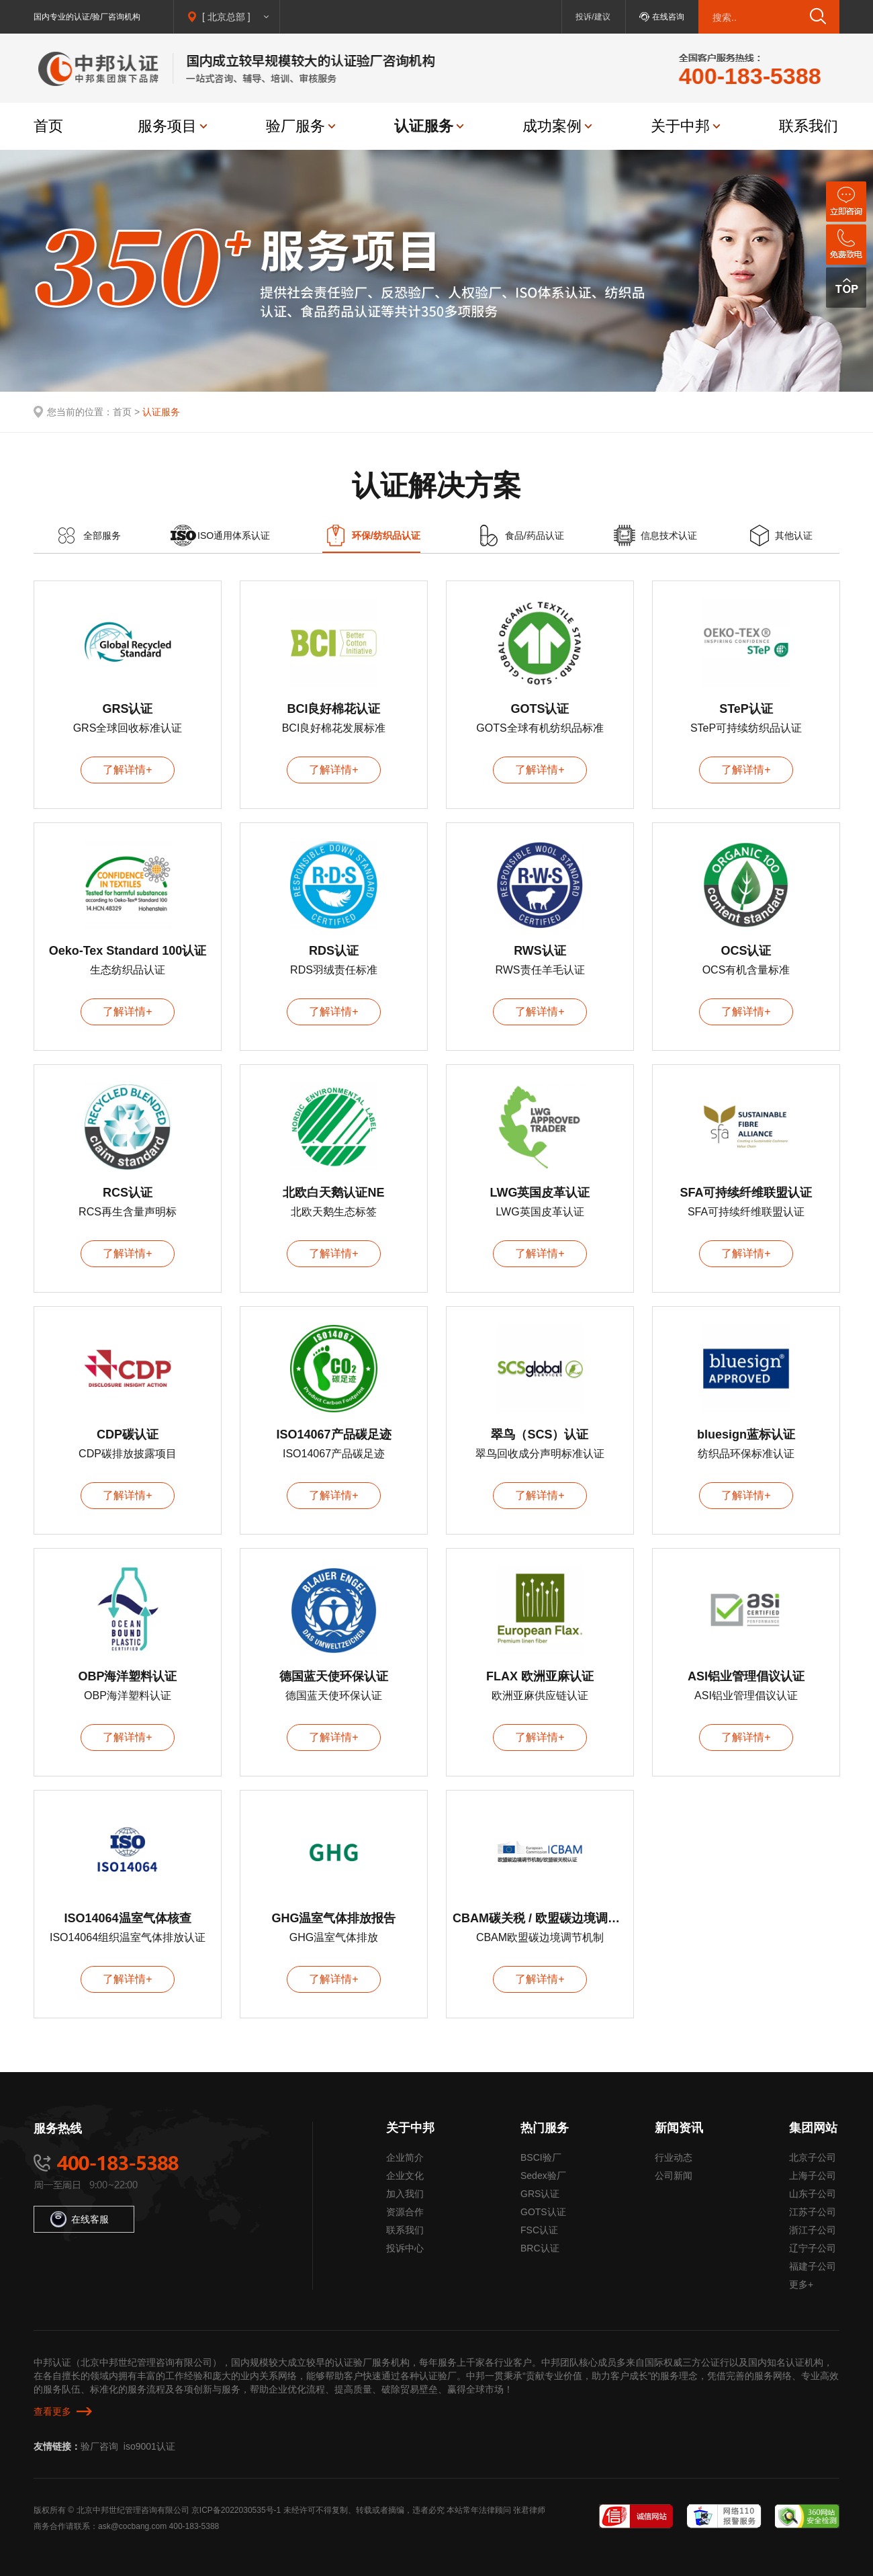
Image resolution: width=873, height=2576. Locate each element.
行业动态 (673, 2157)
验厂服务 (295, 126)
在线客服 (79, 2219)
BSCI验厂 (540, 2157)
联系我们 (808, 126)
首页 (48, 126)
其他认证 (794, 535)
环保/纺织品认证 (386, 535)
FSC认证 (539, 2230)
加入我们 (405, 2193)
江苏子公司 (812, 2211)
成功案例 (552, 126)
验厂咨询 (99, 2446)
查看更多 (52, 2411)
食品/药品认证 (534, 535)
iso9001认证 (149, 2446)
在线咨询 (668, 17)
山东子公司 (812, 2193)
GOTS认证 (543, 2211)
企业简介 (405, 2157)
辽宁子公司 (812, 2248)
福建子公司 (812, 2266)
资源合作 (405, 2211)
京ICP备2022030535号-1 (236, 2510)
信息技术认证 (669, 535)
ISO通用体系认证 (233, 535)
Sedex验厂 (543, 2175)
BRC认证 (539, 2248)
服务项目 (167, 126)
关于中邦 (680, 126)
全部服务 (102, 535)
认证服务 (423, 126)
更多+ (801, 2284)
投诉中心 (405, 2248)
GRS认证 (539, 2193)
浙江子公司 (812, 2230)
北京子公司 (812, 2157)
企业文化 (405, 2175)
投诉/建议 (593, 17)
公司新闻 (673, 2175)
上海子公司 (812, 2175)
